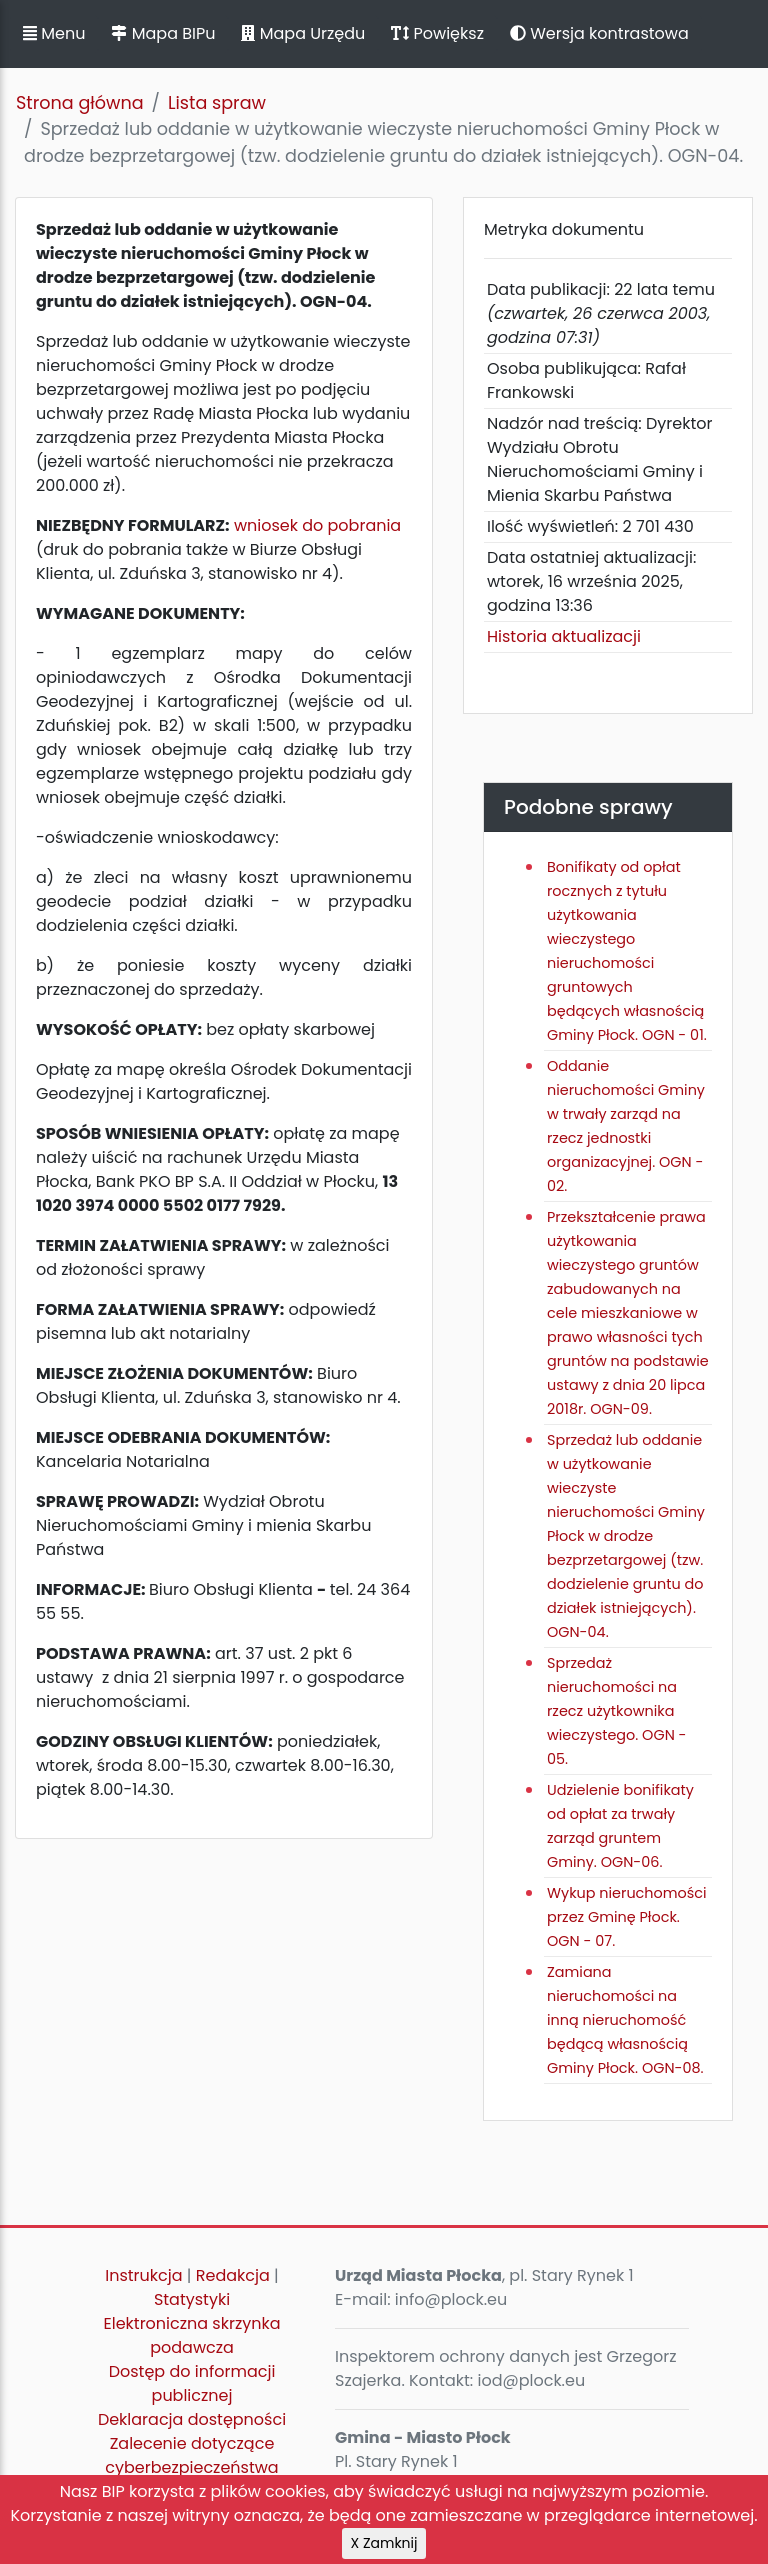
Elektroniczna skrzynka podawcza (192, 2335)
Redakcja (233, 2275)
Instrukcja (143, 2275)
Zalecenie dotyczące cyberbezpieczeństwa (191, 2455)
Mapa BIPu (163, 33)
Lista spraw (217, 103)
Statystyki (192, 2299)
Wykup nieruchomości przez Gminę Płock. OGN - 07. (627, 1917)
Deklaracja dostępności (192, 2419)
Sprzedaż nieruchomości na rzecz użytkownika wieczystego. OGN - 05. (617, 1711)
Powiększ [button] (437, 33)
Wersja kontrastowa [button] (599, 33)
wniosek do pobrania (317, 525)
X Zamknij (384, 2543)
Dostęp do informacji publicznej (192, 2383)
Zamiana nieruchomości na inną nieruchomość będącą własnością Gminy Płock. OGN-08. (625, 2020)
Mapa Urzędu (303, 33)
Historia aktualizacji (564, 636)
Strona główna (80, 103)
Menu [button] (54, 33)
